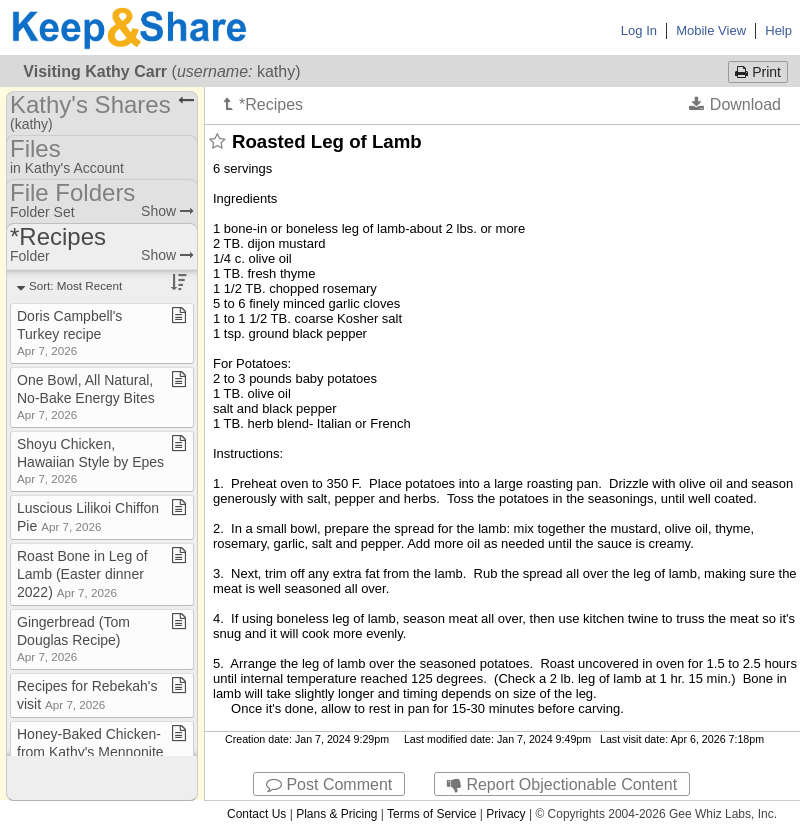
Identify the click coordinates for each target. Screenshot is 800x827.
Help (778, 30)
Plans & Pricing (336, 814)
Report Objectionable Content (562, 784)
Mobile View (711, 30)
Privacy (505, 814)
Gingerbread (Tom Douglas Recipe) (73, 638)
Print (758, 72)
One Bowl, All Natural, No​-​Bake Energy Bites (86, 396)
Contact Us (256, 814)
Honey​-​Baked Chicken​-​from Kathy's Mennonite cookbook (90, 752)
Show (167, 211)
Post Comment (329, 784)
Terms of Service (431, 814)
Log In (639, 30)
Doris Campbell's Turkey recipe (69, 332)
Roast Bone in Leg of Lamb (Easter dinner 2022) (82, 574)
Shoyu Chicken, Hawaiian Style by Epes (90, 460)
